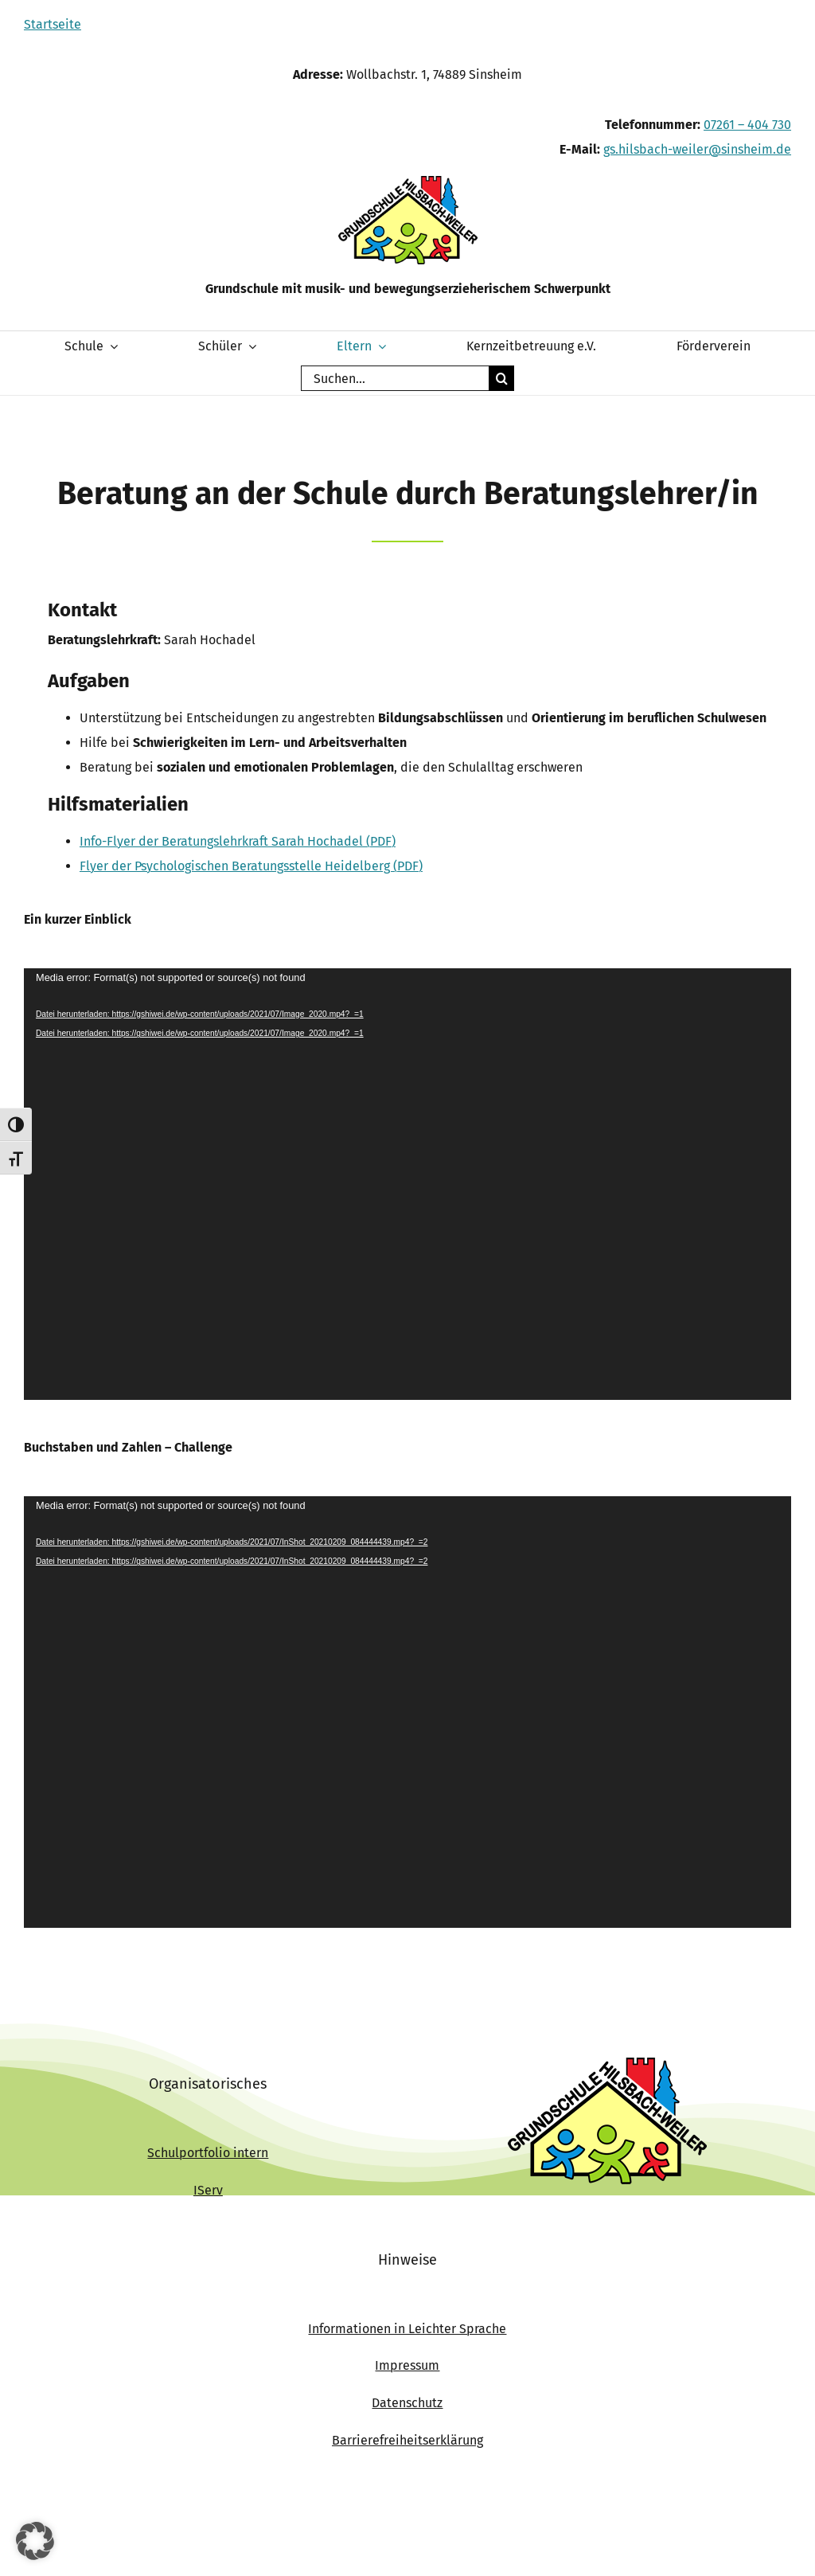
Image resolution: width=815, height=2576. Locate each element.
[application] (407, 1184)
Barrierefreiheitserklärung (407, 2440)
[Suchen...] (395, 378)
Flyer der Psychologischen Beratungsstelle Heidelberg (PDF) (251, 866)
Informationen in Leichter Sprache (407, 2328)
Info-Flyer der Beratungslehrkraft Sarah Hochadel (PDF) (238, 841)
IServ (208, 2190)
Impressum (407, 2365)
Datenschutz (407, 2402)
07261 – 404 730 (747, 124)
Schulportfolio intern (207, 2152)
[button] (35, 2541)
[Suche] (501, 378)
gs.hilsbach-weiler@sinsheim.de (697, 149)
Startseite (52, 24)
